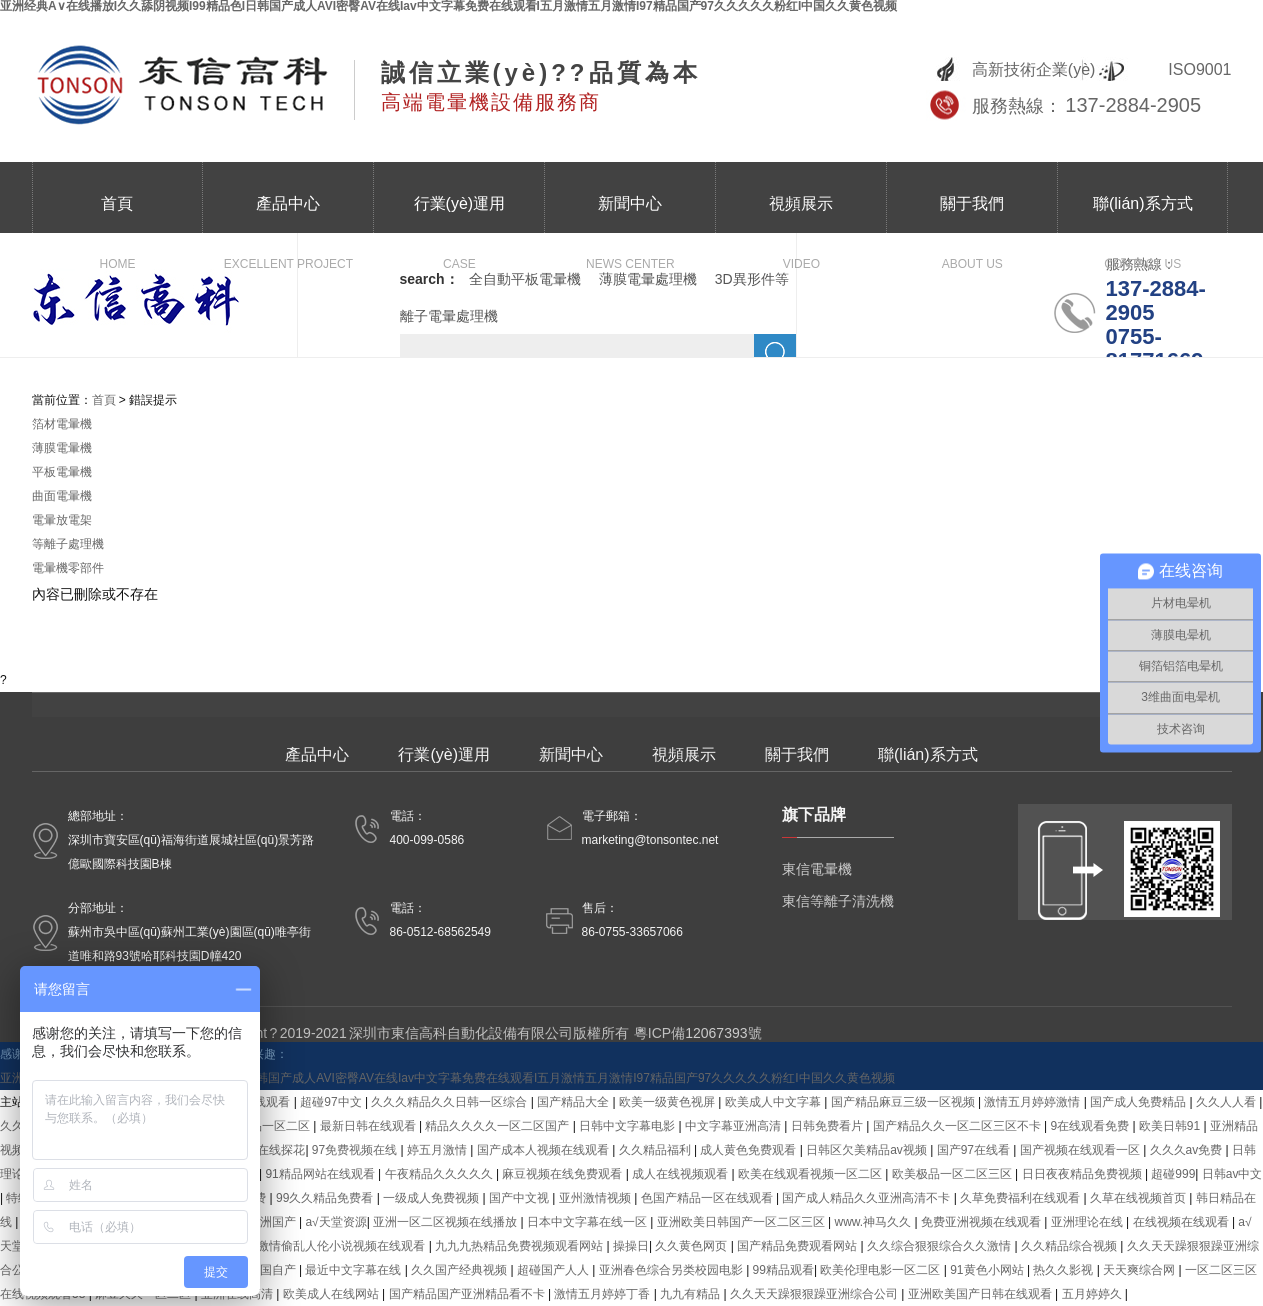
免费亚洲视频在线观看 (982, 1222)
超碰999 (1173, 1174)
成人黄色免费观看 (749, 1150)
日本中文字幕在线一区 (588, 1222)
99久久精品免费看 (326, 1198)
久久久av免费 (1188, 1150)
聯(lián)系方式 (1142, 214)
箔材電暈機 (62, 424)
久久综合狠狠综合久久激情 (940, 1246)
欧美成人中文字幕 (774, 1102)
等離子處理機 (68, 544)
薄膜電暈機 (62, 448)
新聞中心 (630, 214)
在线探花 (281, 1150)
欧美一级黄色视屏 (668, 1102)
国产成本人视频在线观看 (544, 1150)
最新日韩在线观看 (369, 1126)
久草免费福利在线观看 (1021, 1198)
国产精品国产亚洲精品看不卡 (468, 1294)
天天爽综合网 (1140, 1270)
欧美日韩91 (1171, 1126)
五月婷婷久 (1093, 1294)
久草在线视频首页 (1139, 1198)
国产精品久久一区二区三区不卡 (958, 1126)
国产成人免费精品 (1139, 1102)
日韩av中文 (1232, 1174)
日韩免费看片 (828, 1126)
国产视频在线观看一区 (1081, 1150)
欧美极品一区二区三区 (953, 1174)
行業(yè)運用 (459, 214)
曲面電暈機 (62, 496)
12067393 (716, 1033)
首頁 (117, 214)
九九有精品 (691, 1294)
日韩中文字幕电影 (628, 1126)
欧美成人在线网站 (332, 1294)
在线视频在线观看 (1182, 1222)
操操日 (631, 1246)
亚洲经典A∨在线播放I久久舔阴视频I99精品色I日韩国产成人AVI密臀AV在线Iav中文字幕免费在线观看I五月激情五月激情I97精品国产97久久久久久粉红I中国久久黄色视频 (447, 1078)
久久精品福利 (656, 1150)
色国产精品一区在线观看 (708, 1198)
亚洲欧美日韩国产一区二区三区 (742, 1222)
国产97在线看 (975, 1150)
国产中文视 (520, 1198)
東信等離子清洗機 (838, 901)
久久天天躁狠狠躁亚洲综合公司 (815, 1294)
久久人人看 (1227, 1102)
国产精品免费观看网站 (798, 1246)
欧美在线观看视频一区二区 (811, 1174)
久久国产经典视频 (460, 1270)
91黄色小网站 (988, 1270)
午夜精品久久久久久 (440, 1174)
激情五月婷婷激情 (1033, 1102)
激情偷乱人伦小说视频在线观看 (342, 1246)
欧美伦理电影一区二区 (881, 1270)
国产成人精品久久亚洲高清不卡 (867, 1198)
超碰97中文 (332, 1102)
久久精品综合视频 (1070, 1246)
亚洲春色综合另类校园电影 (672, 1270)
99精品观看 (783, 1270)
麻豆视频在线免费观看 (563, 1174)
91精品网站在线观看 (321, 1174)
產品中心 (288, 214)
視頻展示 (801, 214)
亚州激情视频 (596, 1198)
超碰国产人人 (554, 1270)
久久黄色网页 (692, 1246)
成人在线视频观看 (681, 1174)
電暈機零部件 (68, 568)
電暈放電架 (62, 520)
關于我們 (972, 214)
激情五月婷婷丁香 (603, 1294)
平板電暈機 (62, 472)
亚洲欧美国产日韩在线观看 (981, 1294)
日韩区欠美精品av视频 (868, 1150)
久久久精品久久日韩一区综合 (450, 1102)
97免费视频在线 (356, 1150)
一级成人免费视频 (432, 1198)
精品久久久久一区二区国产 (498, 1126)
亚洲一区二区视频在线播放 (446, 1222)
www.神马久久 (875, 1222)
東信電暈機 (817, 869)
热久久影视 (1064, 1270)
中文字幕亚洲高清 (734, 1126)
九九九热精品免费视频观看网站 (520, 1246)
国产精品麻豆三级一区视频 (904, 1102)
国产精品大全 (574, 1102)
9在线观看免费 (1091, 1126)
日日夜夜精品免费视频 (1083, 1174)
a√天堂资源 (335, 1222)
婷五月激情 (438, 1150)
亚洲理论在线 (1088, 1222)
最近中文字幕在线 (354, 1270)
